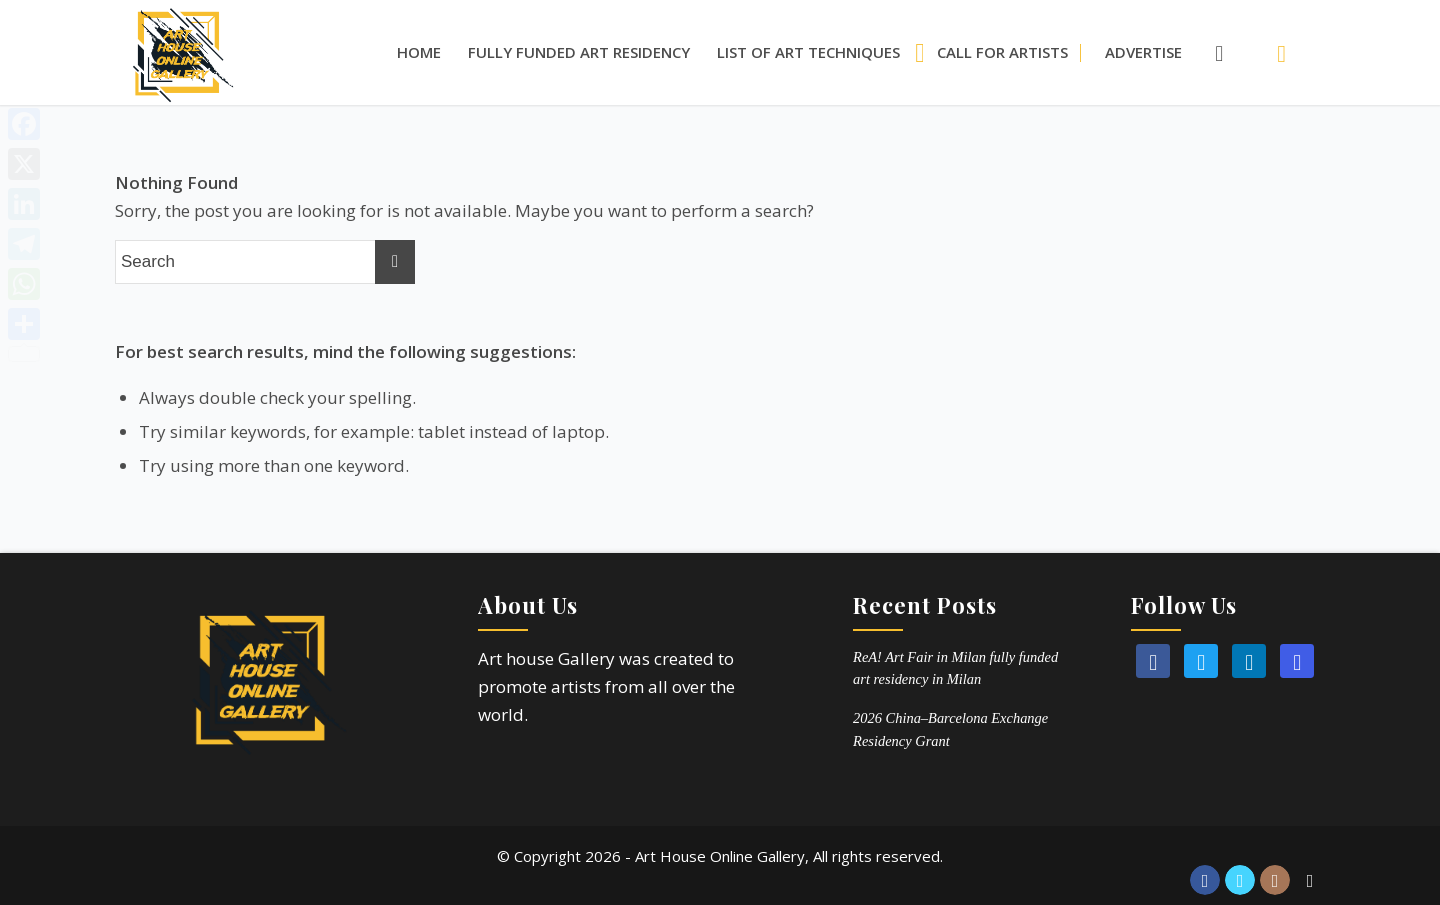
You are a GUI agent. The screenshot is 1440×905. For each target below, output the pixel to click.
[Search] (1209, 52)
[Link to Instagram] (1275, 880)
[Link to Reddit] (1310, 880)
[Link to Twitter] (1240, 880)
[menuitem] (419, 52)
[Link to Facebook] (1205, 880)
